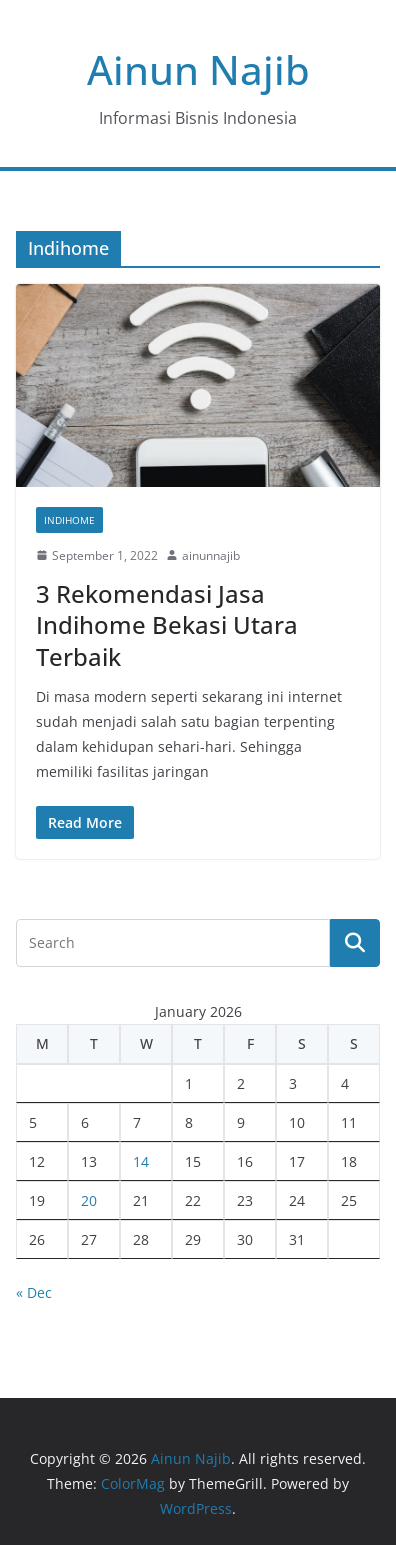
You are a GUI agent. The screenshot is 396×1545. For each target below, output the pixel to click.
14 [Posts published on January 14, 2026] (141, 1161)
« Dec (34, 1292)
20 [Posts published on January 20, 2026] (89, 1200)
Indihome (69, 520)
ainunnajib (211, 555)
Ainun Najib (198, 69)
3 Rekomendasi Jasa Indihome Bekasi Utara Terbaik (167, 624)
